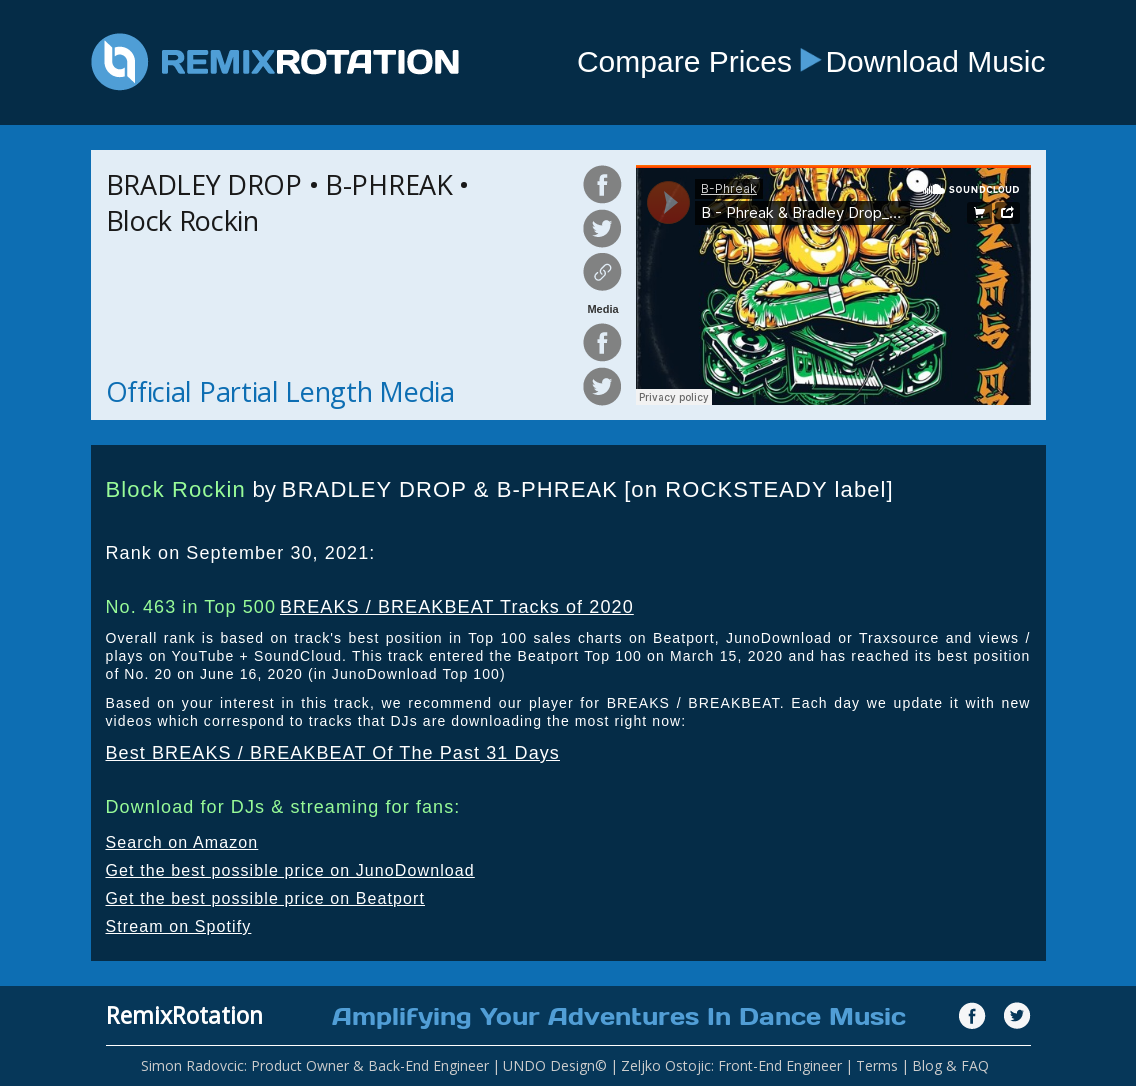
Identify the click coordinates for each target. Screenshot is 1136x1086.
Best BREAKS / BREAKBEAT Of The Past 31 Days (333, 753)
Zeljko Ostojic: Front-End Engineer (731, 1065)
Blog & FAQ (950, 1065)
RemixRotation (184, 1015)
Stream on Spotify (179, 926)
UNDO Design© (555, 1065)
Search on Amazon (182, 842)
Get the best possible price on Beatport (266, 898)
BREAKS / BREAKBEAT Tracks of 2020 (457, 607)
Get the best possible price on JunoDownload (290, 870)
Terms (877, 1065)
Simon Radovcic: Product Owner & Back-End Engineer (315, 1065)
